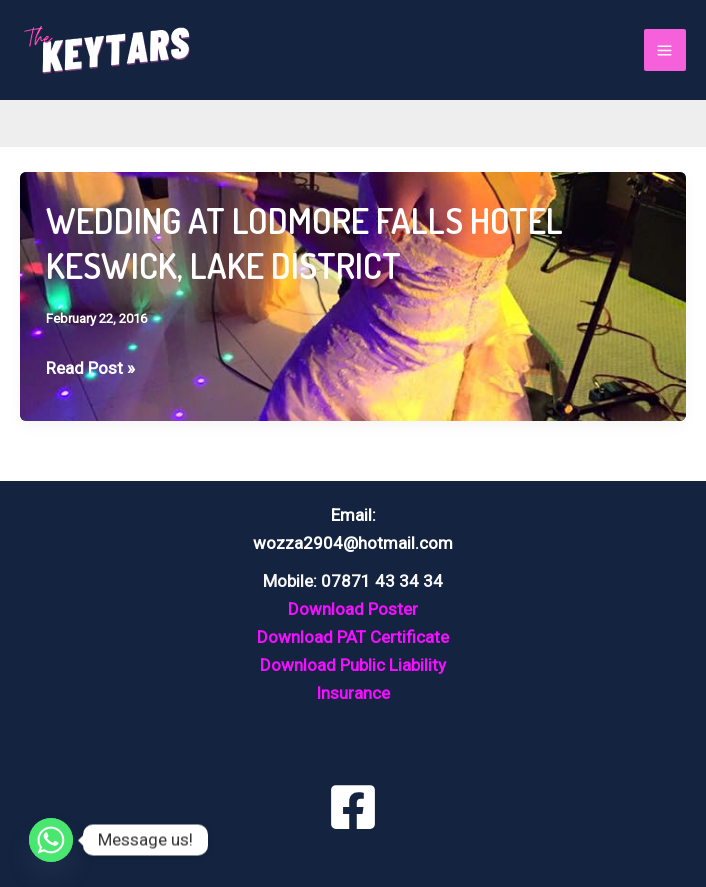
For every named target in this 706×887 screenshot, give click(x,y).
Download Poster (353, 609)
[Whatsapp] (51, 840)
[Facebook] (353, 807)
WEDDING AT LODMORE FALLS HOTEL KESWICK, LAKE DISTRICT (304, 243)
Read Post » (90, 368)
